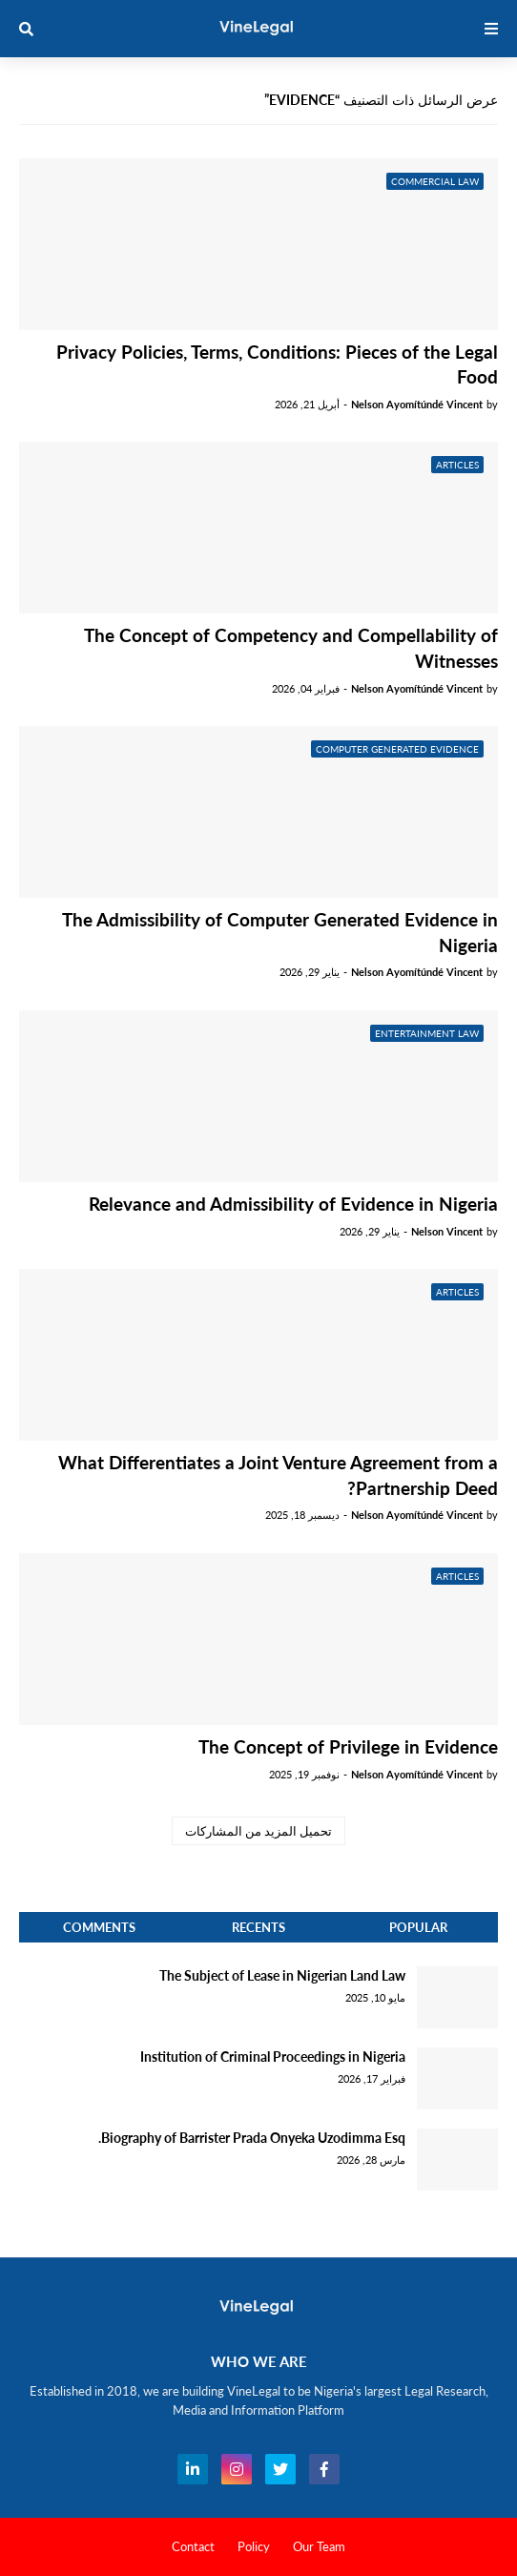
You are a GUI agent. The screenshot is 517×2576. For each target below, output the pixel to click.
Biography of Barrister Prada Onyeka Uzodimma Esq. (251, 2137)
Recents (258, 1927)
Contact (193, 2546)
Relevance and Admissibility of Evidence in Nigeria (293, 1204)
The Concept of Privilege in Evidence (348, 1746)
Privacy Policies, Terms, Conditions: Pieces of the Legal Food (277, 364)
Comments (99, 1927)
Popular (418, 1927)
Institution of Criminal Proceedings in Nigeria (272, 2056)
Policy (254, 2546)
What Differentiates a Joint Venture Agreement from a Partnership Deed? (278, 1475)
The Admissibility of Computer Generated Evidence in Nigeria (280, 932)
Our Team (319, 2546)
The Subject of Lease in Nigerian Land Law (282, 1975)
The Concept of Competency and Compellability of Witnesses (291, 648)
